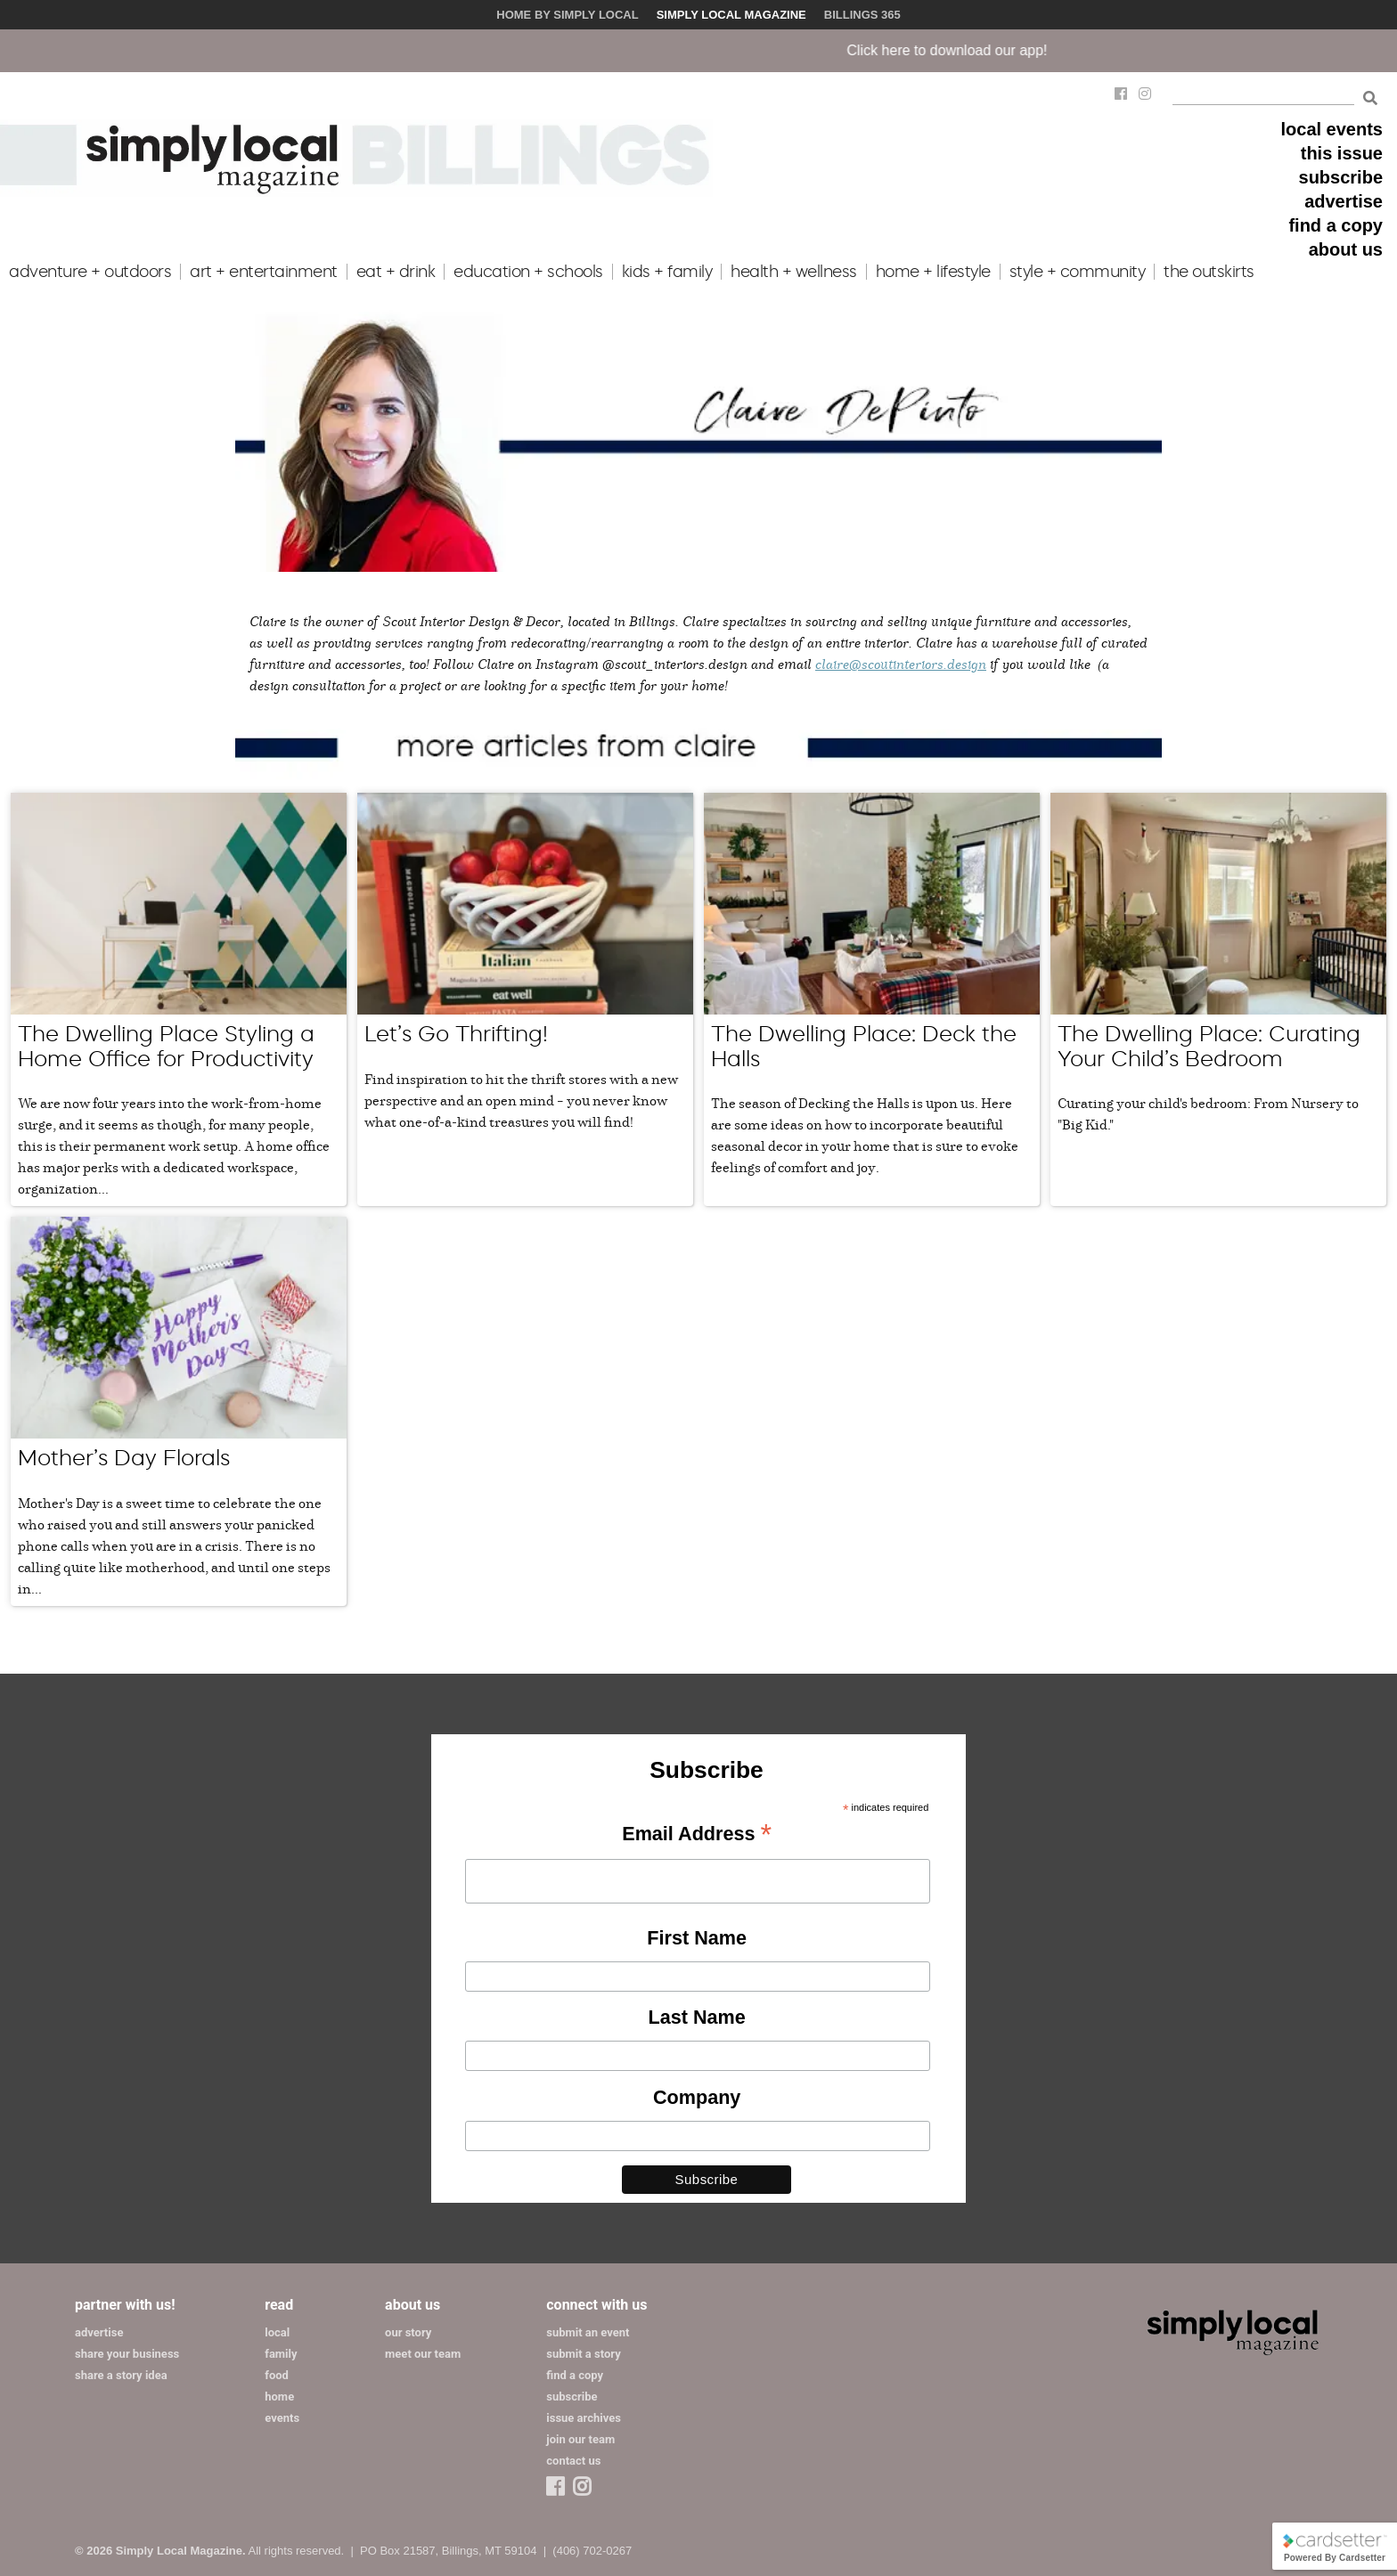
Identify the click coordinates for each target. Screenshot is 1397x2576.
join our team (580, 2439)
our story (408, 2332)
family (281, 2353)
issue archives (583, 2418)
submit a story (583, 2353)
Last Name (697, 2017)
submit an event (587, 2332)
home (279, 2396)
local (277, 2332)
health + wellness (794, 272)
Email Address (697, 1835)
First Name (697, 1938)
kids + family (667, 272)
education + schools (528, 272)
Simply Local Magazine (731, 14)
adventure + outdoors (90, 272)
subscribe (1341, 177)
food (277, 2375)
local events (1331, 129)
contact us (573, 2460)
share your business (127, 2353)
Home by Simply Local (567, 14)
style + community (1077, 272)
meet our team (423, 2353)
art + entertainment (264, 272)
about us (1346, 249)
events (282, 2418)
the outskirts (1209, 272)
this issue (1342, 153)
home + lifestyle (933, 272)
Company (696, 2097)
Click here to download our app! (978, 50)
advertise (1343, 201)
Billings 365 (862, 14)
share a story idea (121, 2375)
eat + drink (396, 272)
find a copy (1335, 225)
